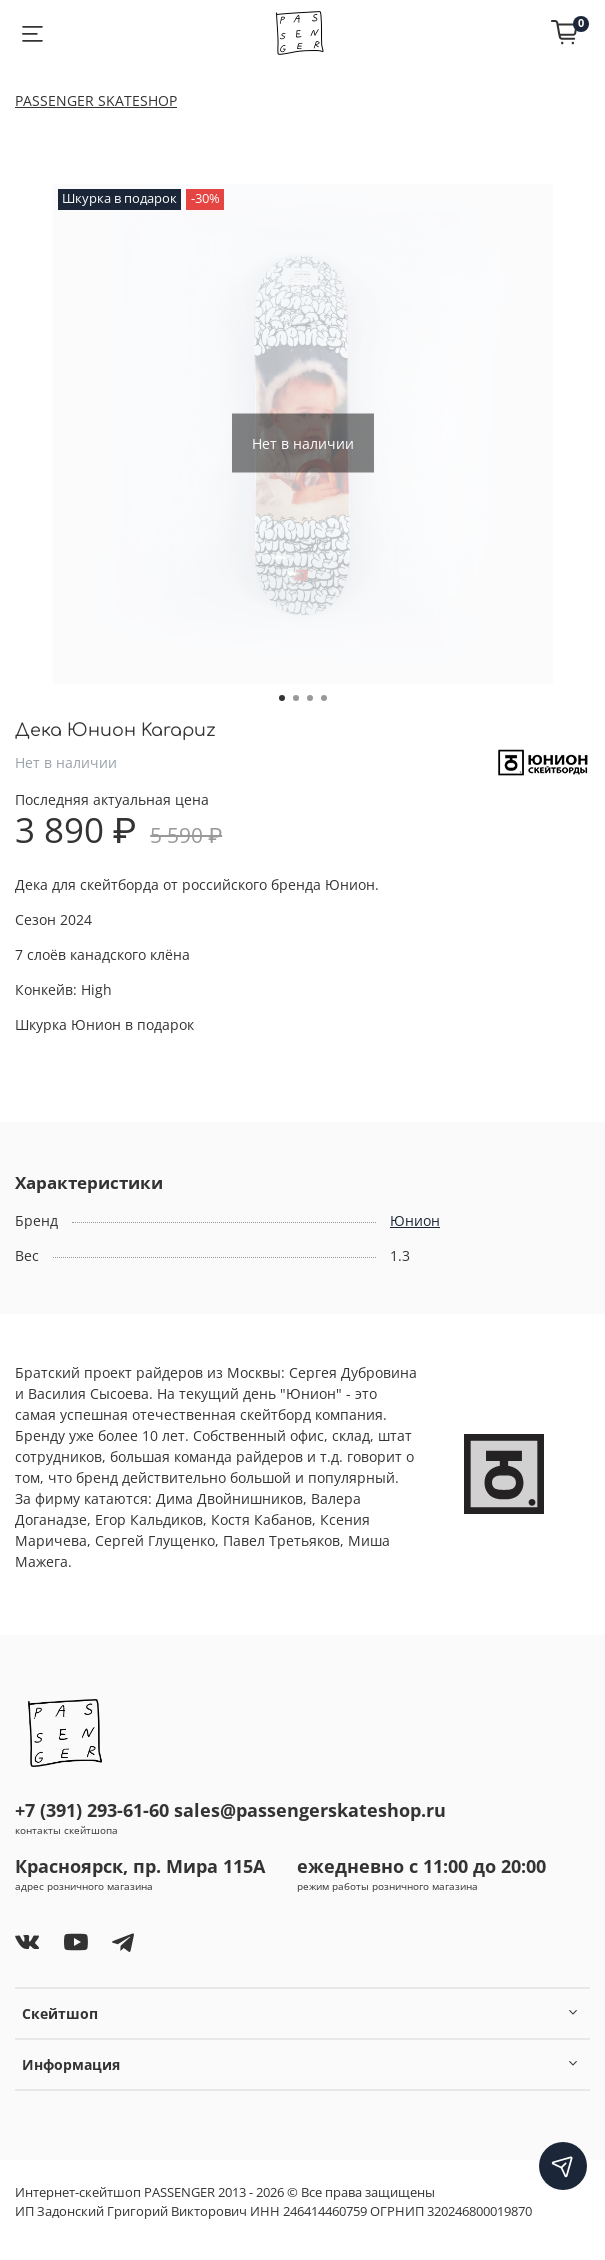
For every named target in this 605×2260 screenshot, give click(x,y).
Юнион (415, 1220)
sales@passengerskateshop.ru (310, 1810)
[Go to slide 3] (310, 698)
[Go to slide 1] (282, 698)
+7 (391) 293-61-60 (92, 1810)
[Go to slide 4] (324, 698)
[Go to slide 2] (296, 698)
